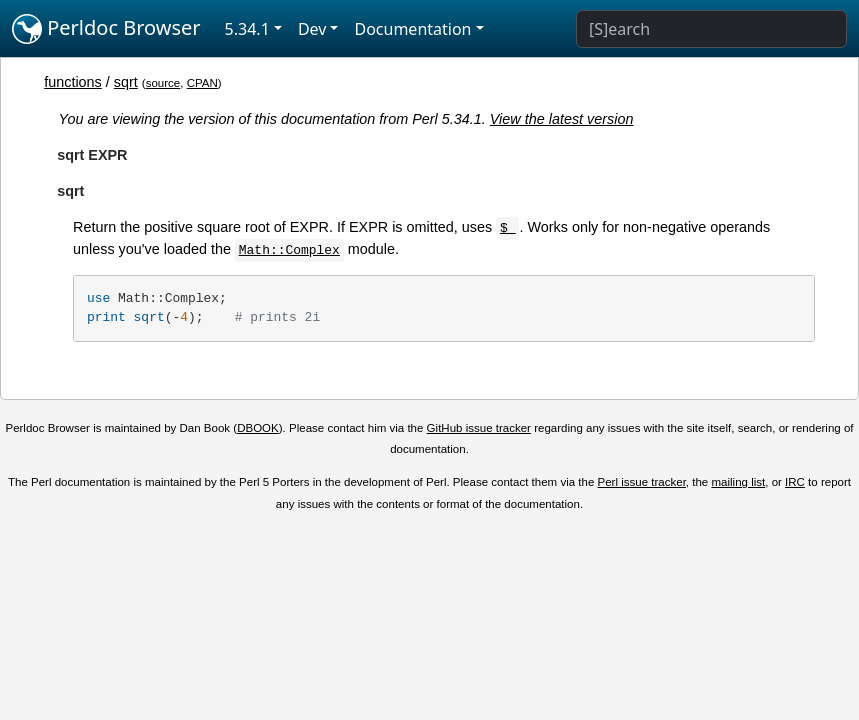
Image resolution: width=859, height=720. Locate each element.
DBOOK (258, 428)
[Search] (711, 29)
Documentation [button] (412, 29)
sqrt (126, 82)
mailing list (738, 482)
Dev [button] (312, 29)
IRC (795, 482)
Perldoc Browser (106, 29)
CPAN (202, 83)
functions (73, 82)
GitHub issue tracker (479, 428)
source (163, 83)
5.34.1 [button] (247, 29)
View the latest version (562, 119)
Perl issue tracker (642, 482)
